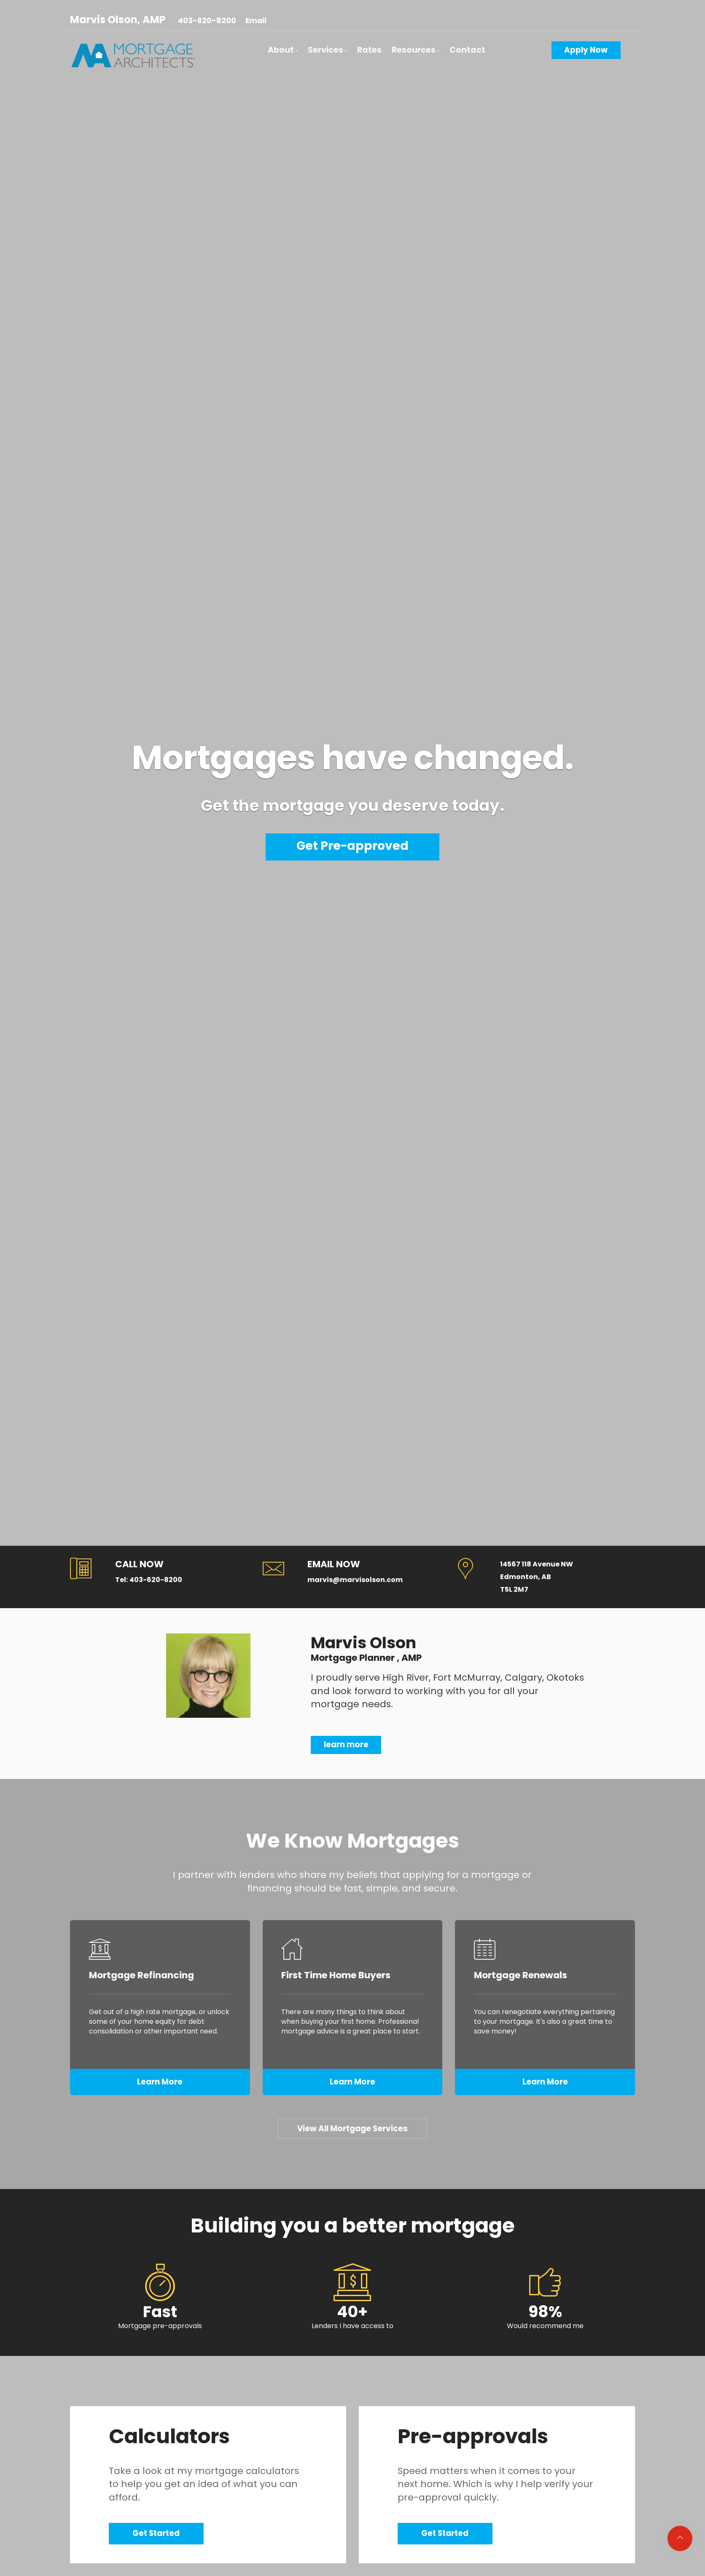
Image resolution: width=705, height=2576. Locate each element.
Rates (369, 50)
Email (255, 21)
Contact (467, 50)
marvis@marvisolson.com (355, 1580)
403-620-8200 (207, 21)
